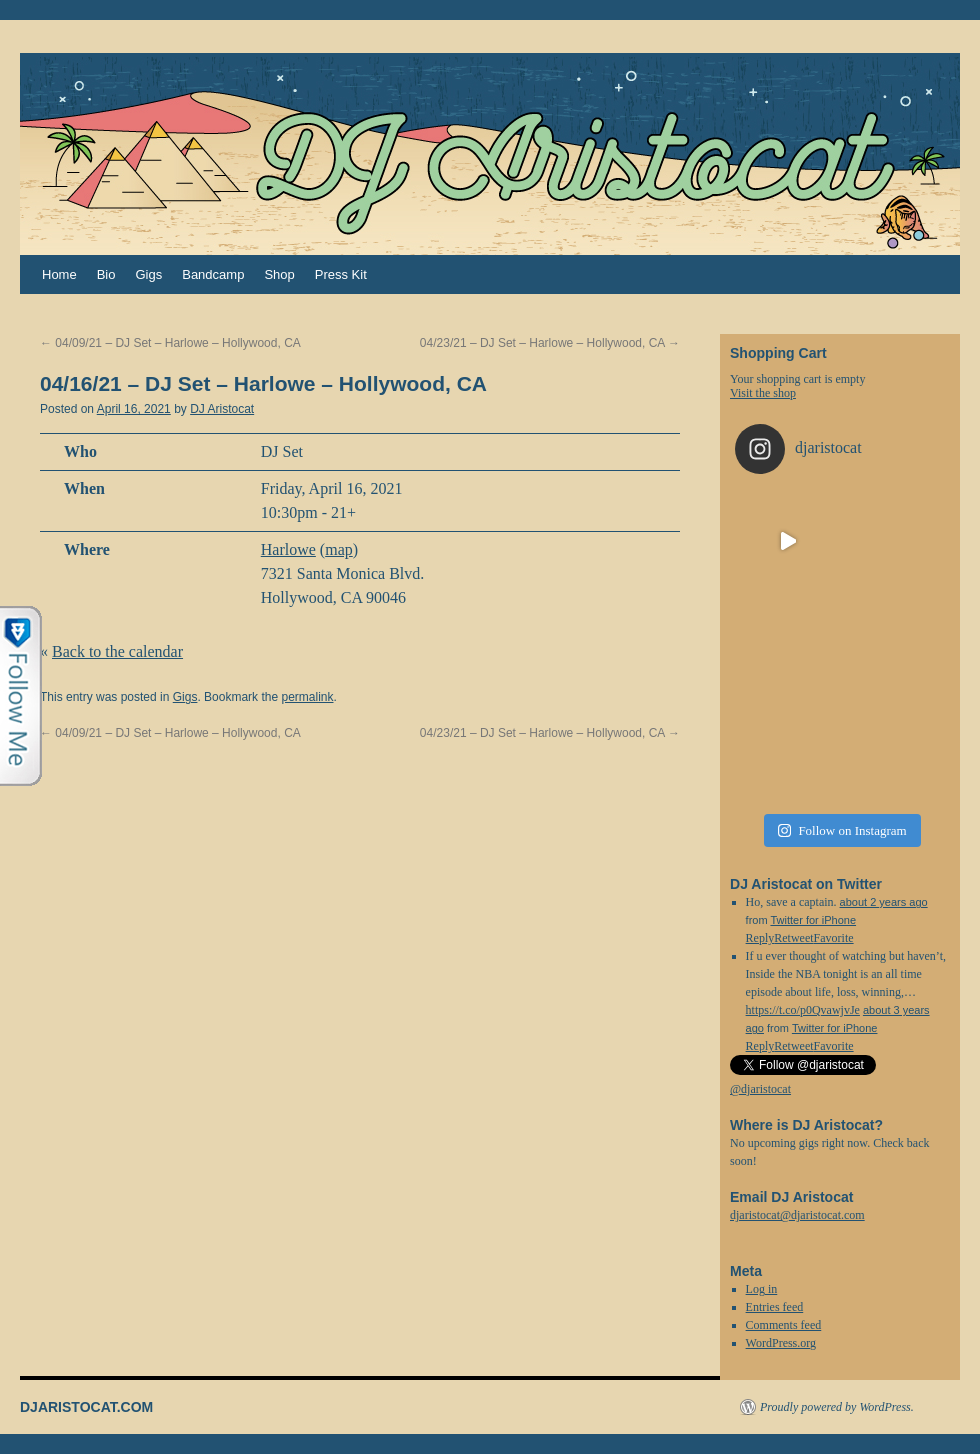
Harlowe (288, 549)
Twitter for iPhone (813, 920)
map (339, 549)
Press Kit (341, 274)
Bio (106, 274)
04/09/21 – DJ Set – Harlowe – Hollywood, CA (170, 343)
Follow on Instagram (842, 830)
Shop (279, 274)
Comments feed (784, 1325)
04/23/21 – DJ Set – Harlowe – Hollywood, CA (550, 343)
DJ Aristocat (222, 409)
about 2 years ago (884, 902)
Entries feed (775, 1307)
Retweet (793, 1046)
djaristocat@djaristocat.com (797, 1215)
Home (59, 274)
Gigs (148, 274)
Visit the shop (763, 393)
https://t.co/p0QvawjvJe (803, 1010)
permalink (307, 697)
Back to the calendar (117, 651)
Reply (760, 1046)
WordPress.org (781, 1343)
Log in (762, 1289)
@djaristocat (760, 1089)
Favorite (834, 1046)
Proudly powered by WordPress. (837, 1407)
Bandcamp (213, 274)
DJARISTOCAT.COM (86, 1407)
